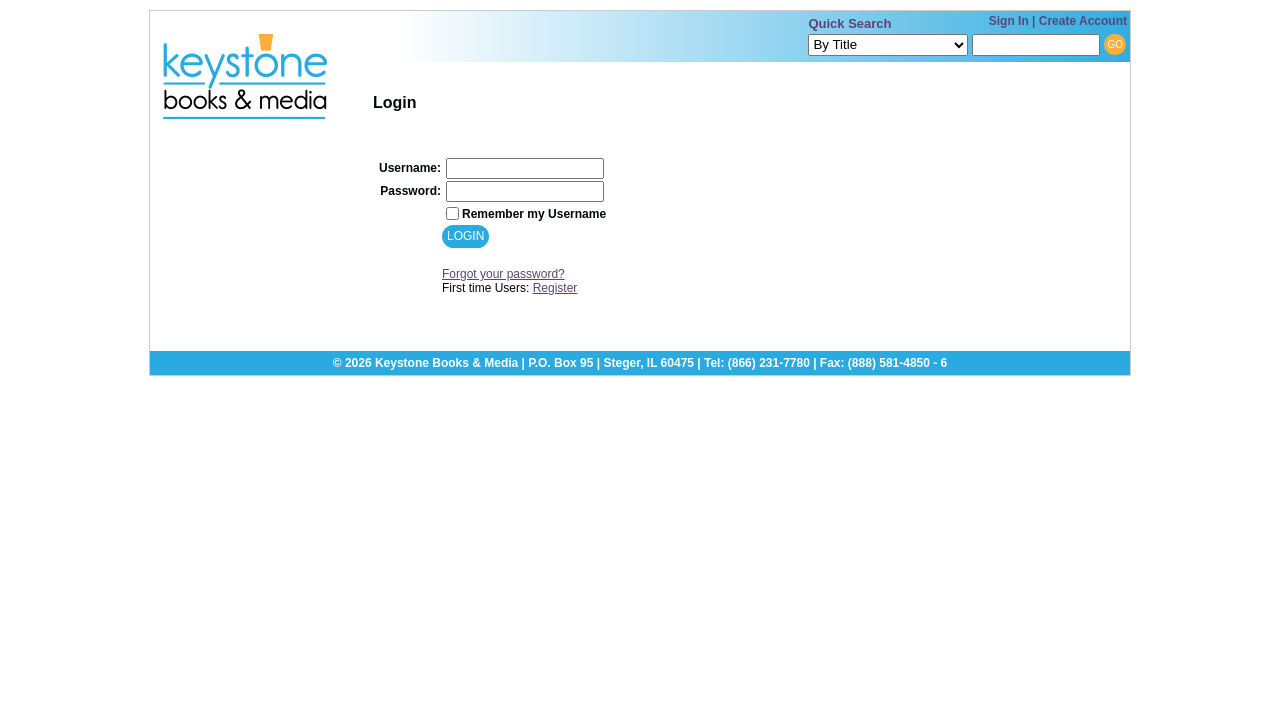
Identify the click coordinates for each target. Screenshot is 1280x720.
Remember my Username (534, 214)
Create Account (1083, 21)
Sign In (1009, 21)
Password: (410, 191)
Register (555, 288)
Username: (410, 168)
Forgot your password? (503, 274)
